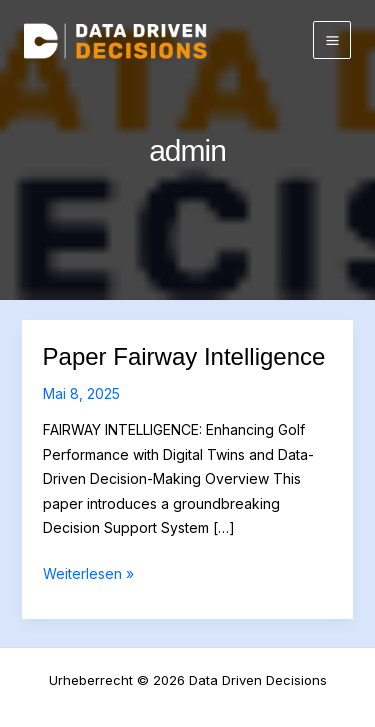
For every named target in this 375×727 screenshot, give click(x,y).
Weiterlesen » (88, 574)
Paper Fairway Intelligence (184, 356)
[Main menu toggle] (332, 40)
